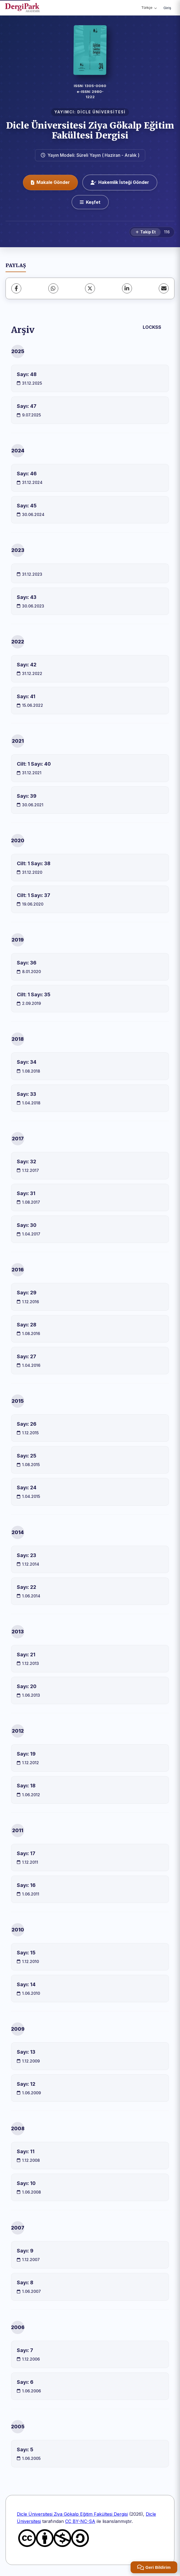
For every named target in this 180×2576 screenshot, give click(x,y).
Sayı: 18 (26, 1785)
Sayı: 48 (26, 374)
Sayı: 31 (26, 1193)
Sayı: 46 (27, 473)
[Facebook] (16, 288)
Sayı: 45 (26, 506)
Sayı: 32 (26, 1161)
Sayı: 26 (26, 1424)
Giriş (167, 8)
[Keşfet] (90, 202)
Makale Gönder (50, 182)
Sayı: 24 (26, 1487)
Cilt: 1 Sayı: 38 (33, 863)
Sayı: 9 (25, 2251)
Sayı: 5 (25, 2449)
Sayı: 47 (26, 406)
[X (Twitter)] (90, 288)
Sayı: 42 (26, 665)
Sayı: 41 (26, 696)
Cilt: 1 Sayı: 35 (33, 994)
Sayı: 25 (26, 1456)
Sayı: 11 (26, 2151)
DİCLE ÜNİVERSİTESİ (101, 112)
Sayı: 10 (26, 2183)
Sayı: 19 (26, 1754)
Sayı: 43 (26, 597)
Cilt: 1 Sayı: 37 (33, 895)
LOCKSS (152, 327)
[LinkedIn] (127, 288)
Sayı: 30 (26, 1225)
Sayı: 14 (26, 1984)
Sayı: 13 (26, 2052)
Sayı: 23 (26, 1555)
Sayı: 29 (26, 1292)
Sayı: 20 (26, 1686)
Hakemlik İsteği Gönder (120, 182)
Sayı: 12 (26, 2084)
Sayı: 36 (26, 963)
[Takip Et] (146, 232)
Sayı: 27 (26, 1356)
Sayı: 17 (26, 1853)
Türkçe (149, 8)
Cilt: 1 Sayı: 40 (34, 764)
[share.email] (164, 288)
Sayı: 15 (26, 1953)
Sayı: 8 (25, 2282)
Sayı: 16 (26, 1885)
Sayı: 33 (26, 1094)
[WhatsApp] (53, 288)
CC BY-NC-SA (80, 2521)
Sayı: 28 (26, 1325)
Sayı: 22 (26, 1587)
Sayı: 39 (26, 796)
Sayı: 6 (25, 2382)
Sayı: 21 (26, 1654)
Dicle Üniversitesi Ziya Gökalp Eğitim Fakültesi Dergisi (90, 130)
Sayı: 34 (26, 1062)
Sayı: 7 (25, 2350)
